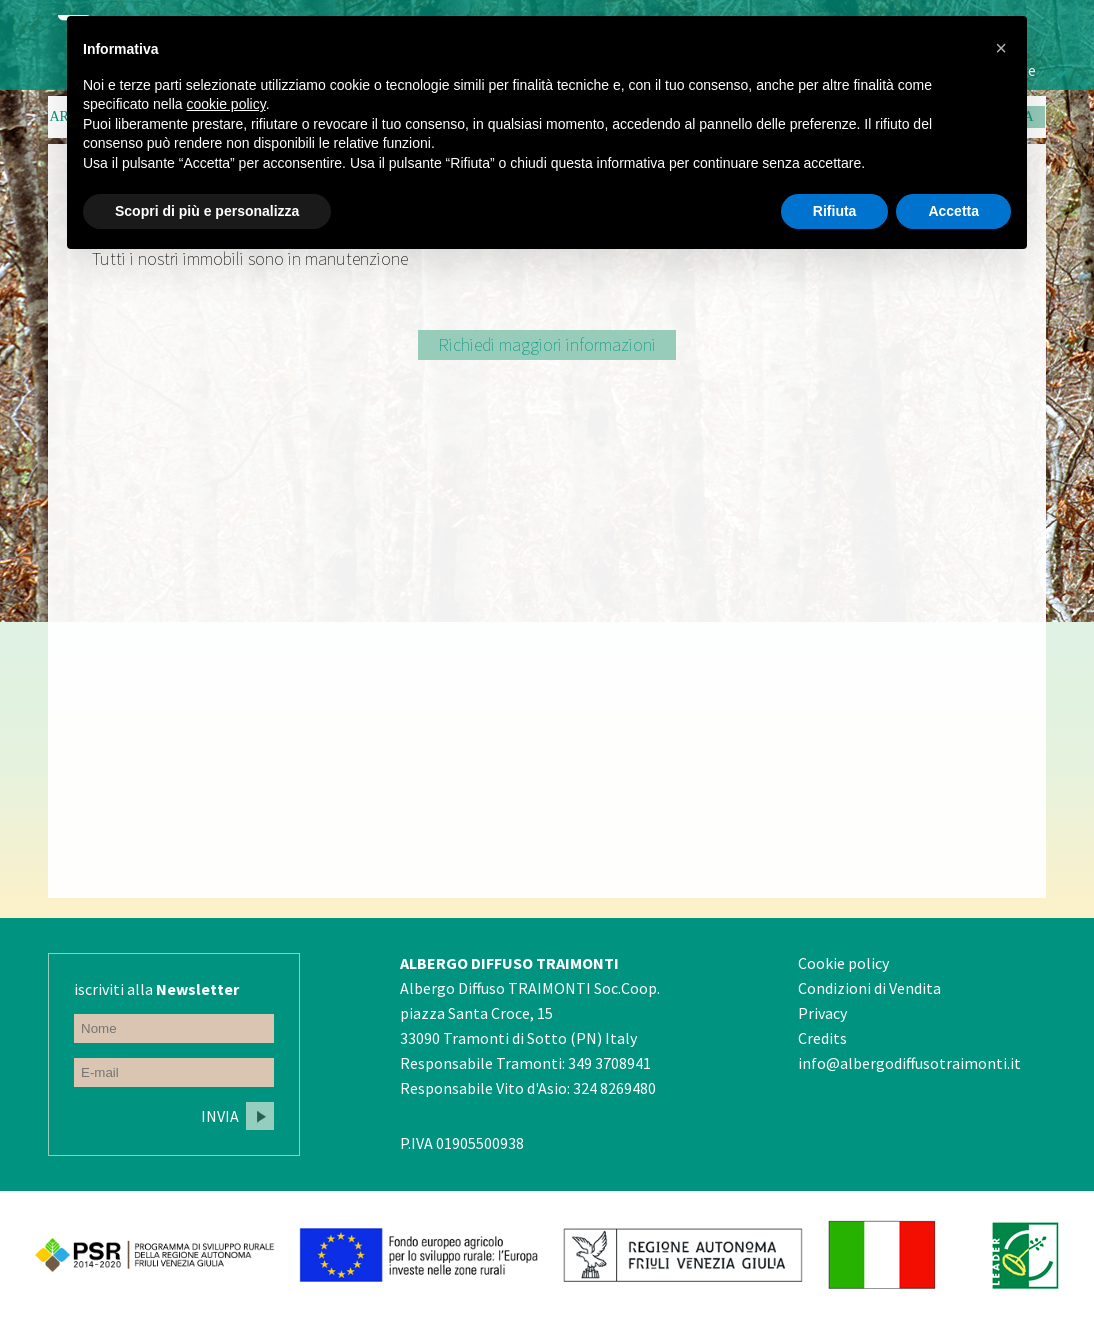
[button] (1001, 48)
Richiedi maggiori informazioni (547, 344)
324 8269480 (614, 1088)
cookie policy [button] (226, 104)
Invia (220, 1116)
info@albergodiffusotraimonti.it (909, 1063)
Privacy (822, 1013)
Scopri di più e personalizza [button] (207, 211)
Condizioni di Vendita (869, 988)
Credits (822, 1038)
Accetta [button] (953, 211)
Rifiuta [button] (835, 211)
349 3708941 (609, 1063)
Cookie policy (843, 963)
